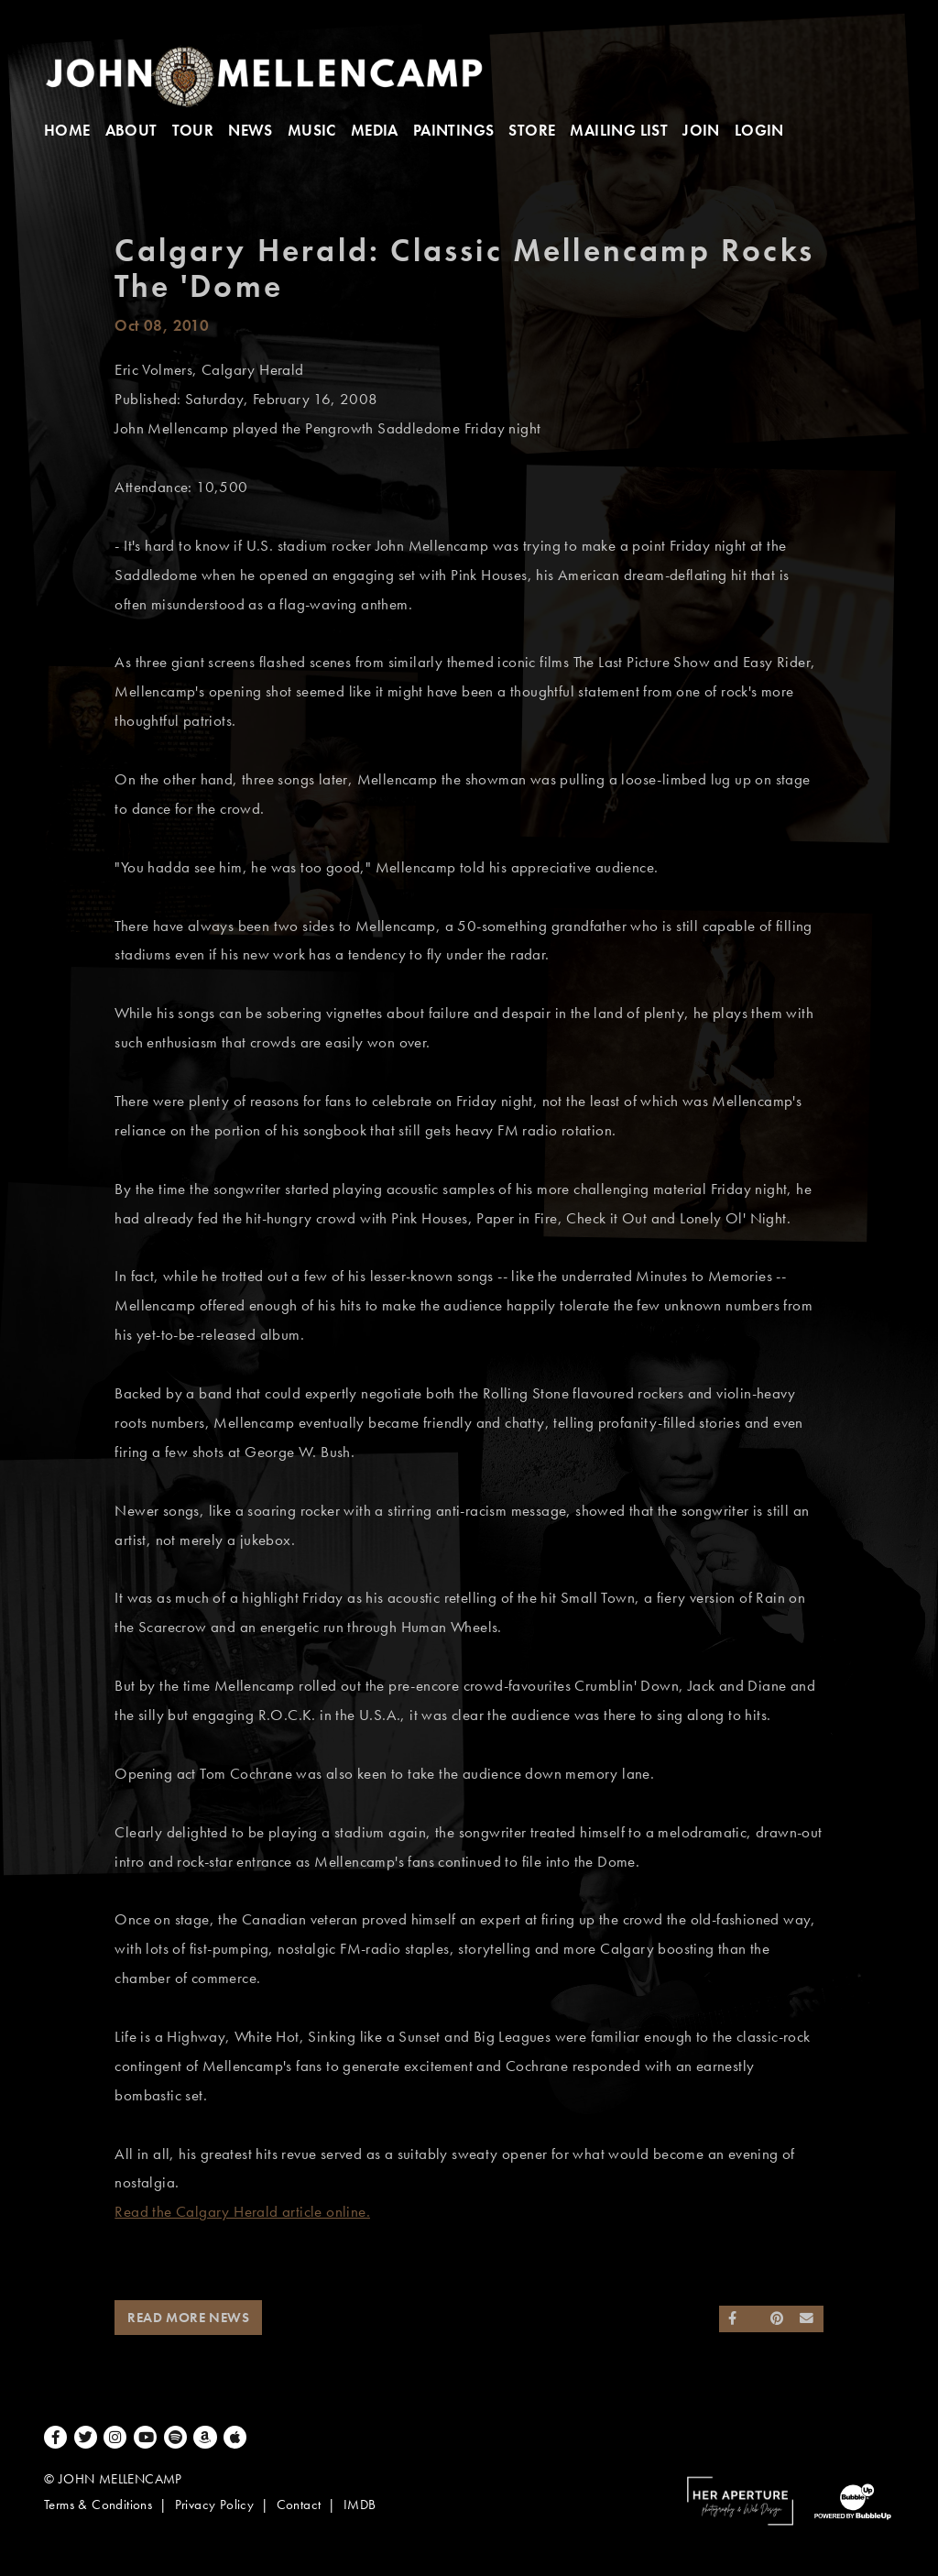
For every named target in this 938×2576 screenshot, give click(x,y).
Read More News (188, 2317)
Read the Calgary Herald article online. (242, 2211)
